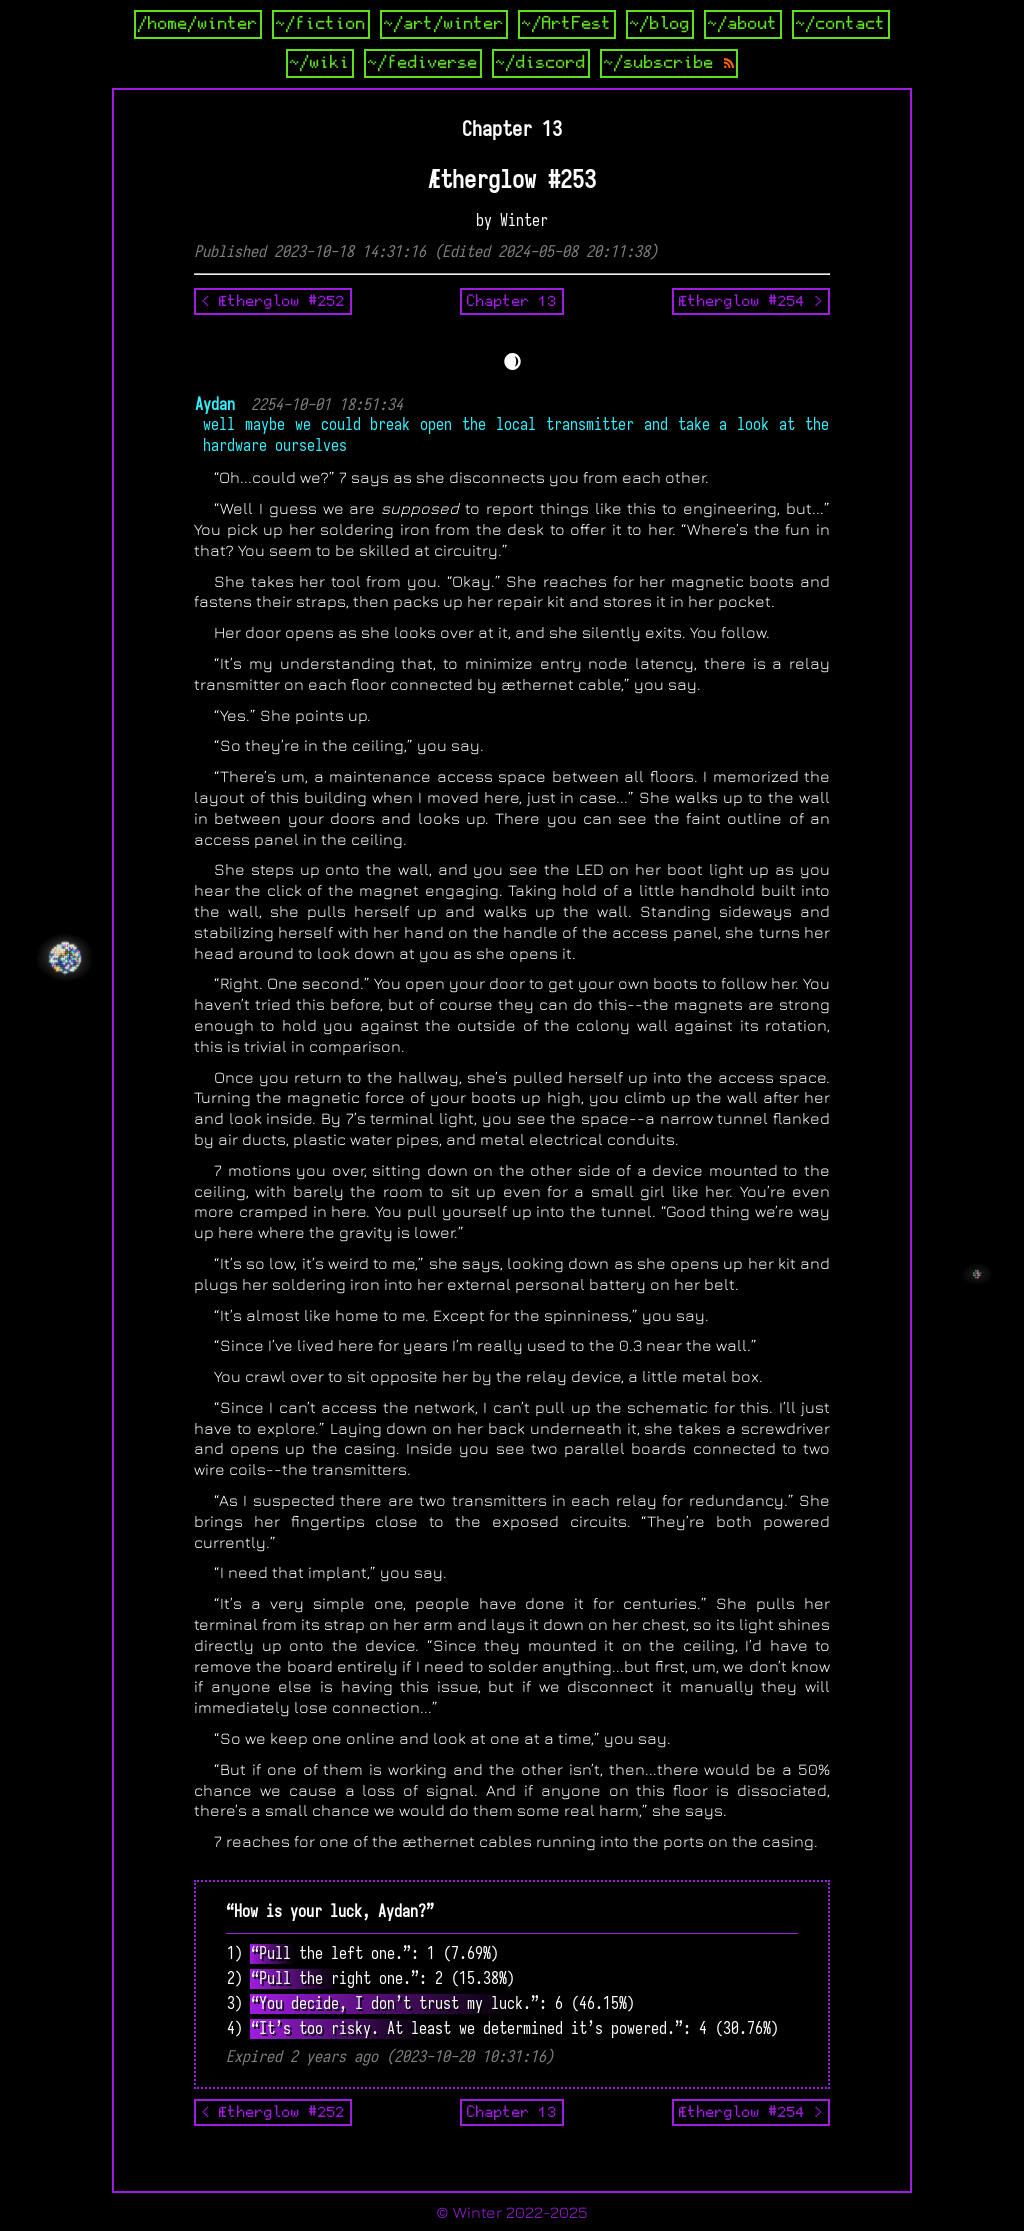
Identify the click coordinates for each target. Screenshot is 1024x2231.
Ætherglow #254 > (751, 301)
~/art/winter (444, 24)
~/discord (541, 63)
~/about (743, 24)
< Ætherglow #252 (273, 301)
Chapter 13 (512, 301)
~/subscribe (669, 63)
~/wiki (320, 63)
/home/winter (198, 24)
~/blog (660, 24)
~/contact (841, 24)
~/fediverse (423, 63)
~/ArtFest (567, 24)
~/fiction (321, 24)
